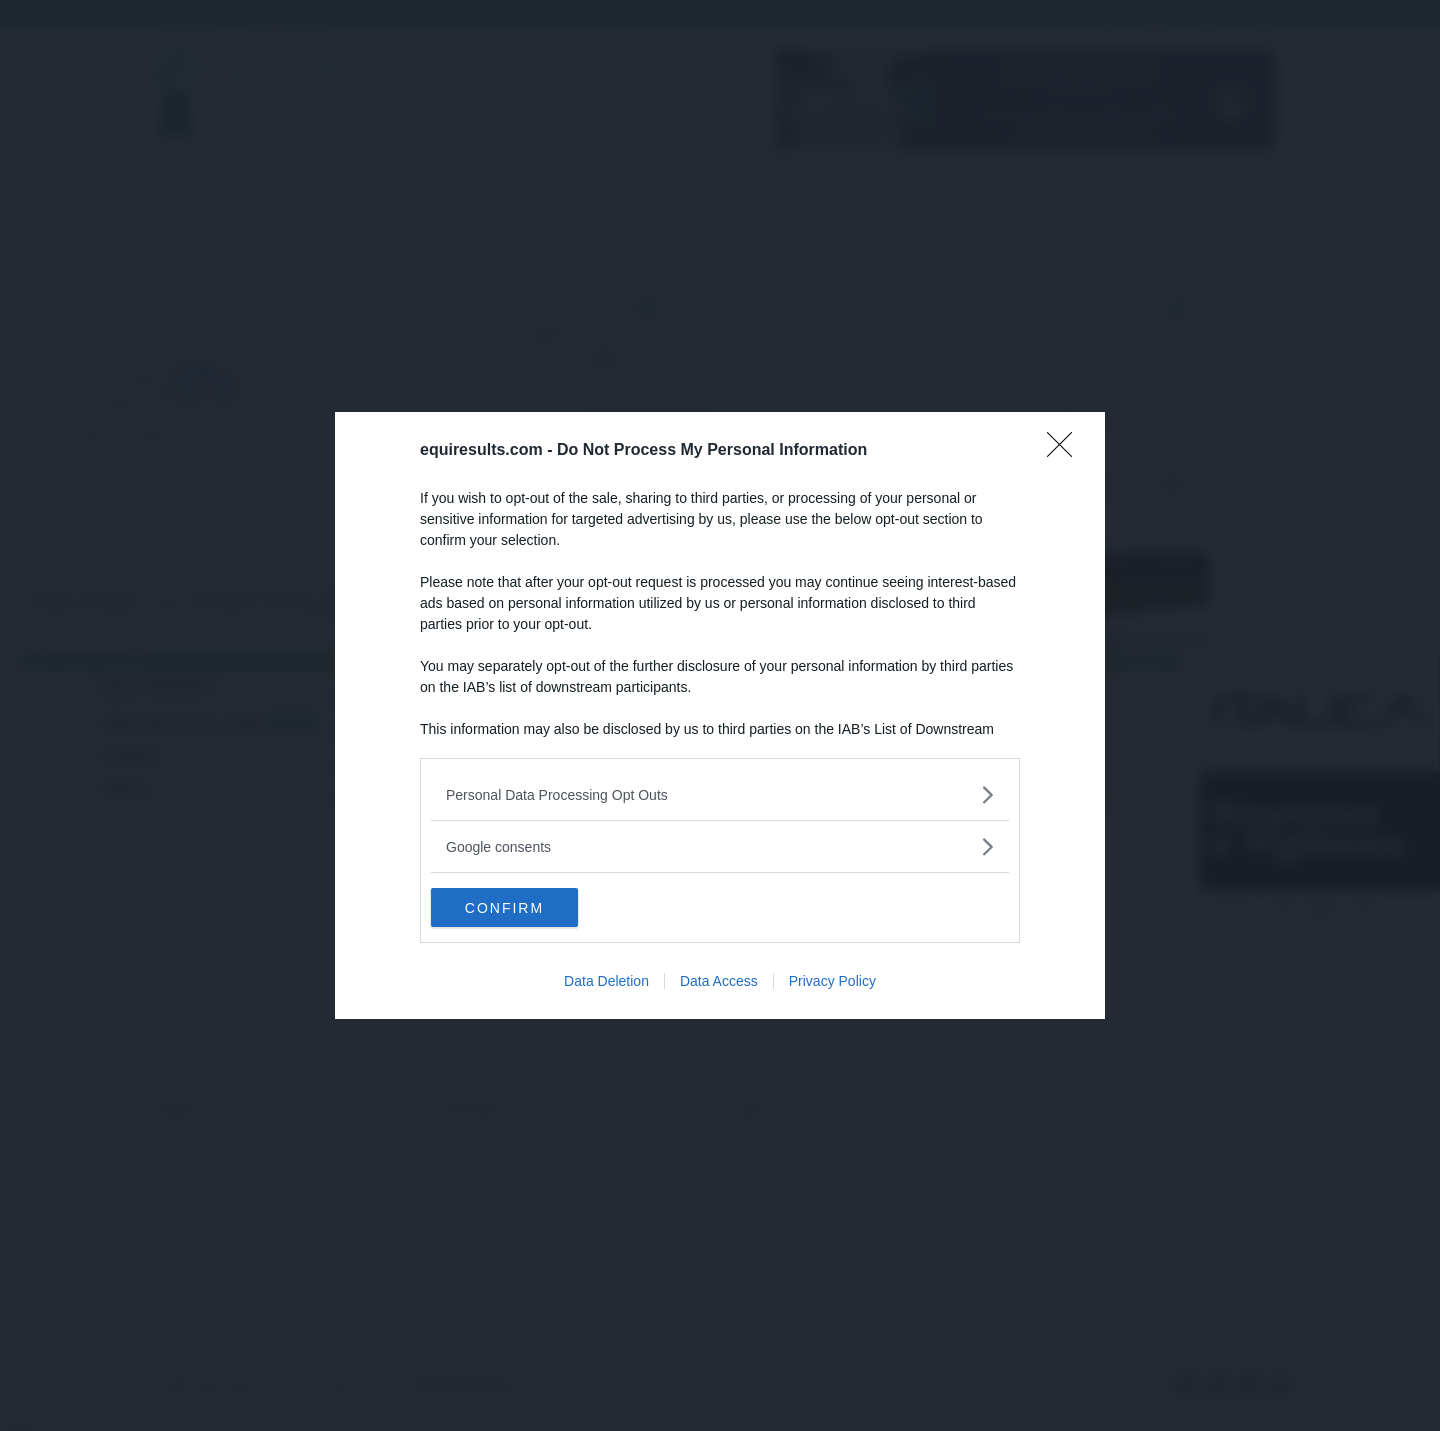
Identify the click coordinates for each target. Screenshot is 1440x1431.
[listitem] (720, 794)
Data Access (719, 982)
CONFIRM (525, 908)
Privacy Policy (832, 982)
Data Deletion (606, 982)
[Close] (1066, 451)
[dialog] (720, 716)
